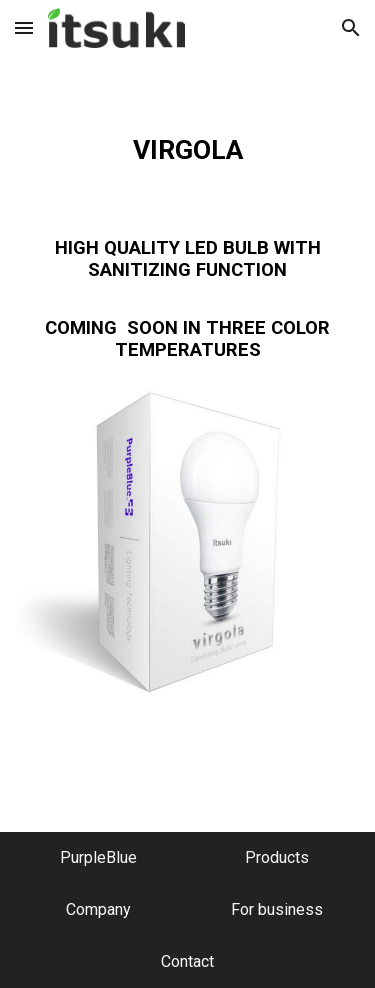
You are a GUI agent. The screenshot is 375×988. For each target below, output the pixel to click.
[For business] (276, 909)
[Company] (98, 909)
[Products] (276, 857)
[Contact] (187, 961)
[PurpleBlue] (98, 857)
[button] (24, 27)
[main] (188, 217)
